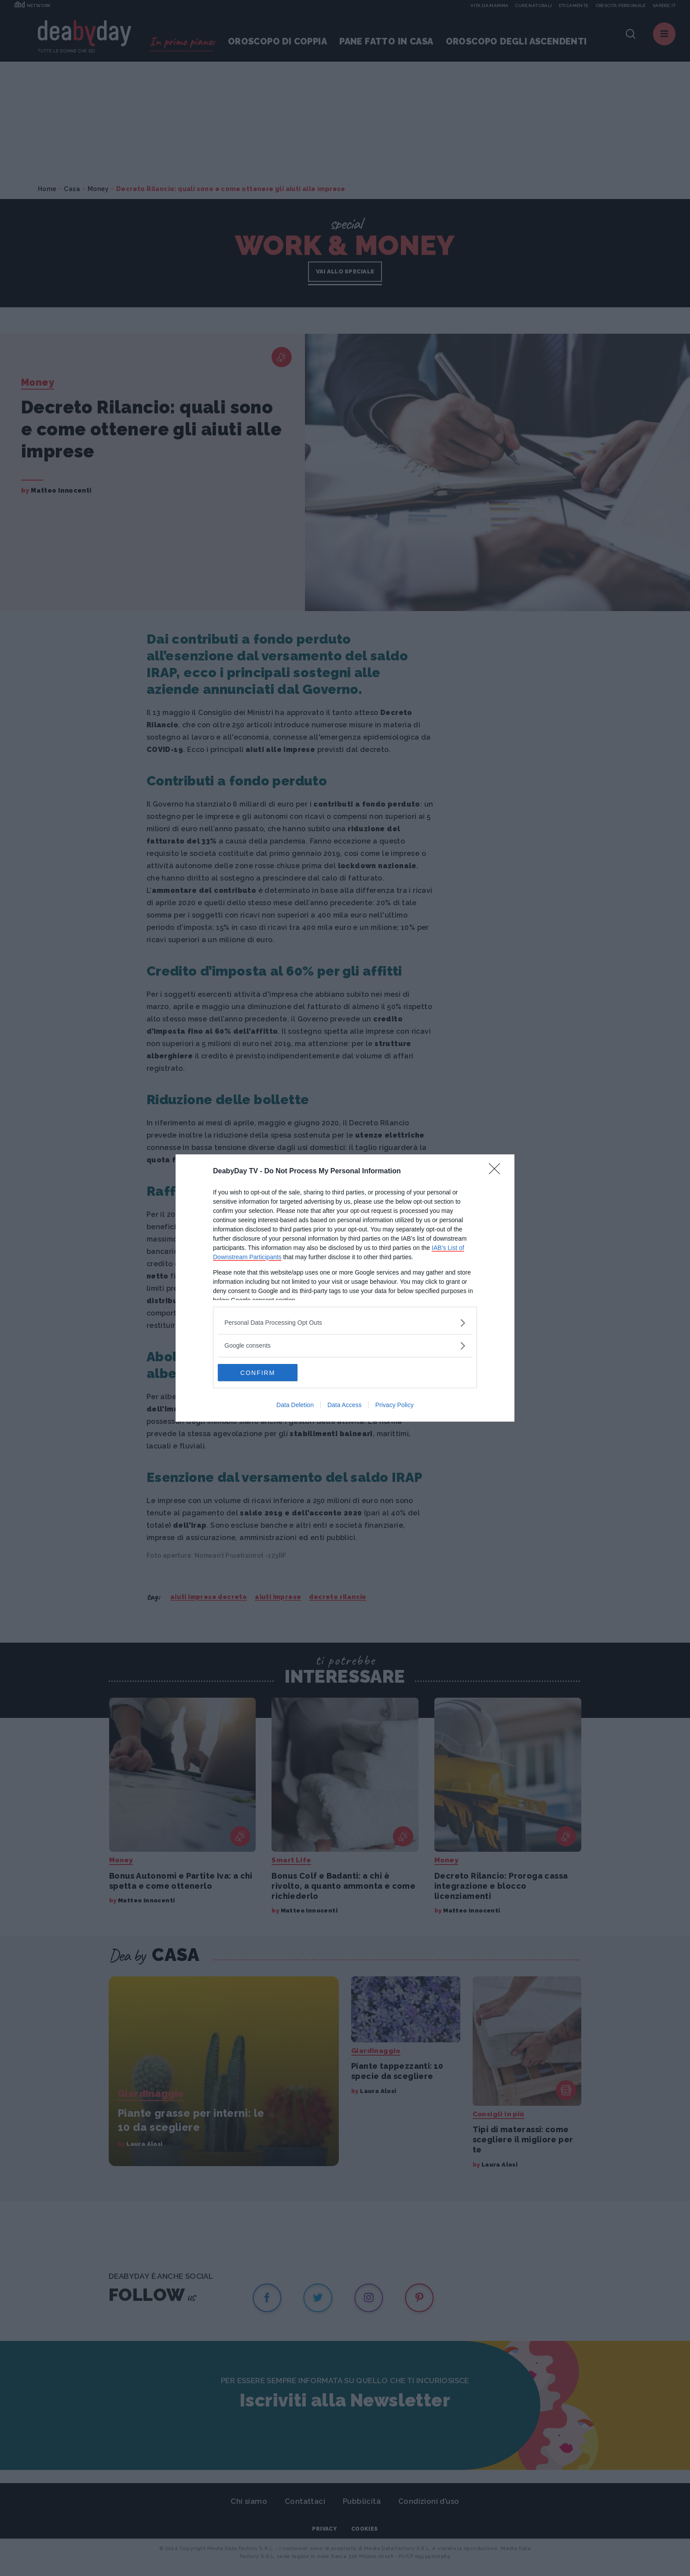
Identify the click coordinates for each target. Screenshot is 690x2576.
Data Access (344, 1405)
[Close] (497, 1171)
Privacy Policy (394, 1405)
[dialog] (345, 1288)
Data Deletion (295, 1405)
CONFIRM (259, 1372)
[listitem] (345, 1322)
